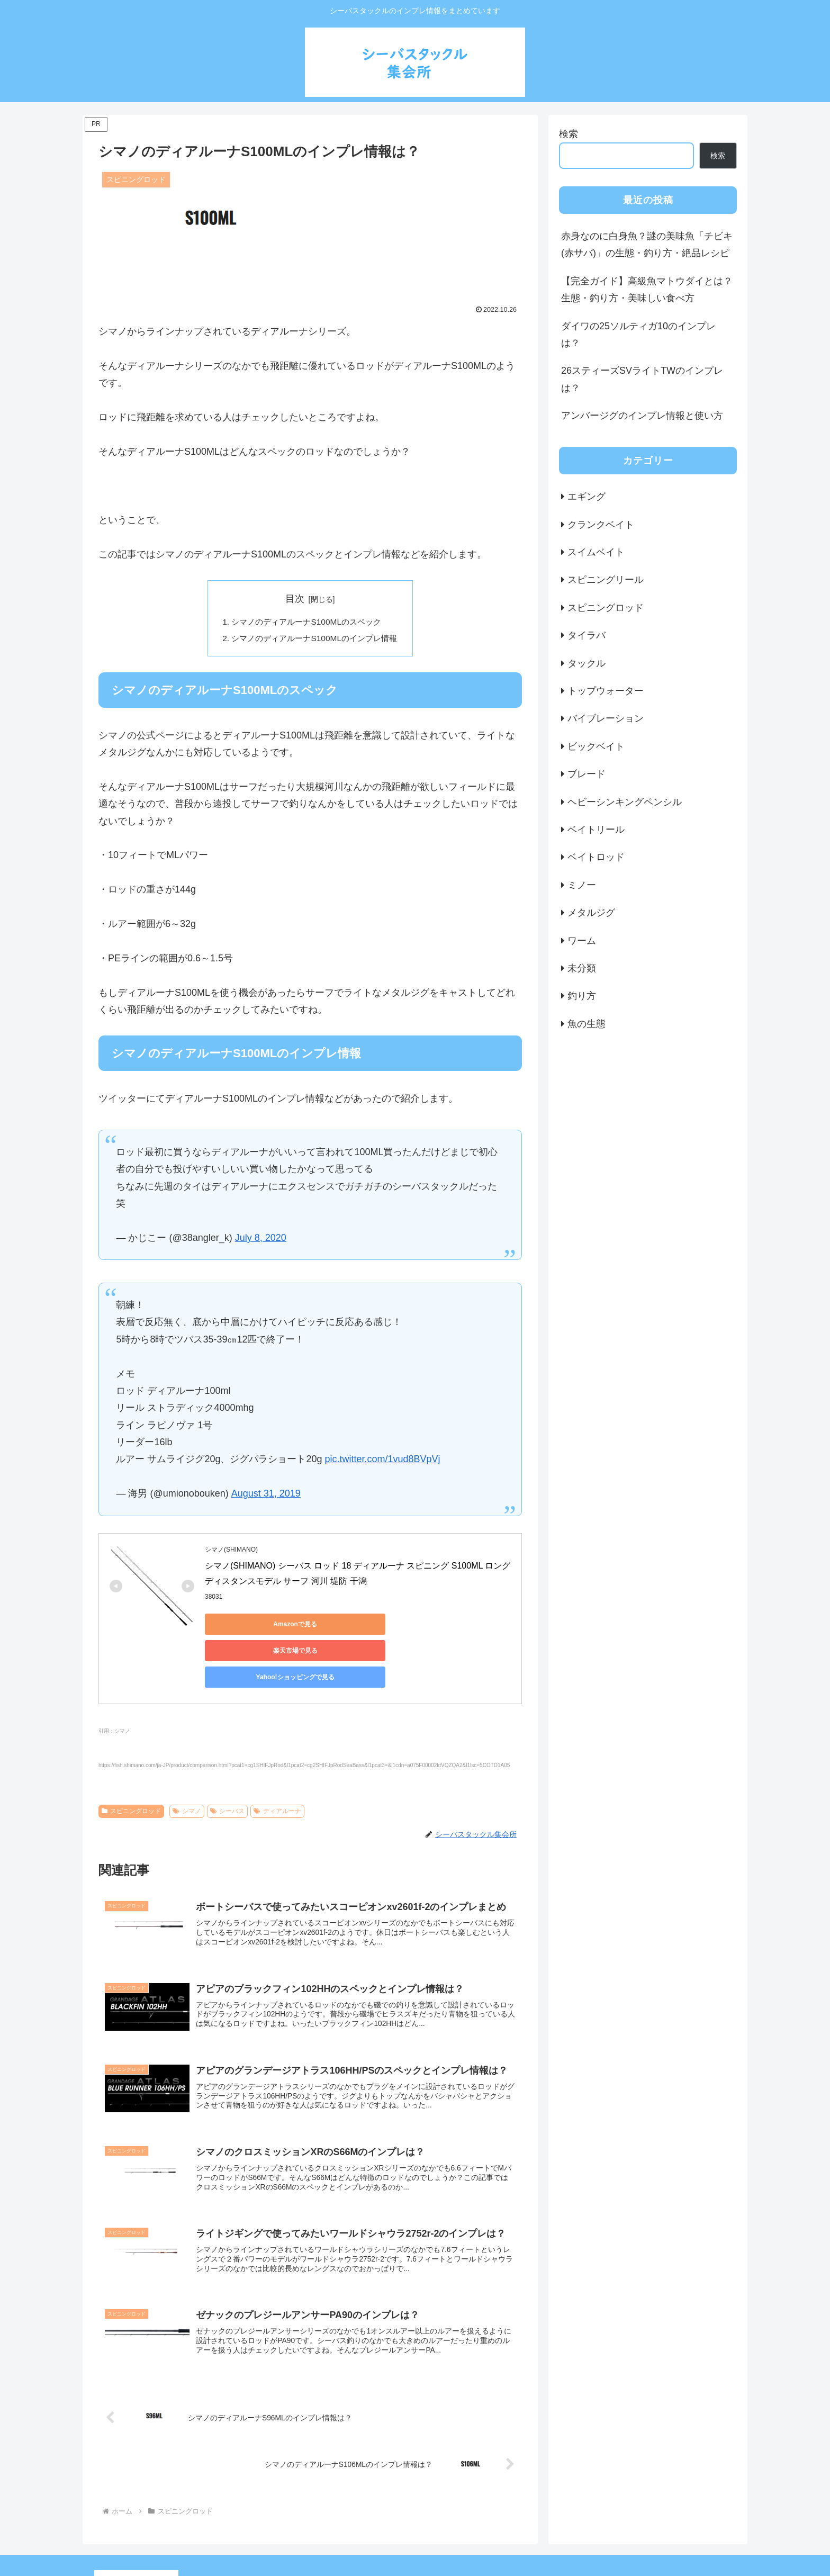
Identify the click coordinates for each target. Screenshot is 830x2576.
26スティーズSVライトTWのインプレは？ (642, 379)
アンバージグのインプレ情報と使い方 (642, 415)
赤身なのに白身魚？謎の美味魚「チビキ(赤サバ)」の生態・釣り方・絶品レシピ (647, 244)
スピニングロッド (131, 1759)
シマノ (187, 1759)
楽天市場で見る (353, 1625)
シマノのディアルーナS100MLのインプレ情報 (314, 639)
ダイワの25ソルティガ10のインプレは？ (638, 334)
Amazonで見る (253, 1625)
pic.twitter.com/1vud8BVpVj (382, 1461)
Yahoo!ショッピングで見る (453, 1625)
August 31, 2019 (266, 1495)
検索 (568, 134)
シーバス (227, 1759)
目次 (294, 598)
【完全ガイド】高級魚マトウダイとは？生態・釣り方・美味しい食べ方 (647, 289)
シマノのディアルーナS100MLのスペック (306, 622)
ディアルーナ (277, 1759)
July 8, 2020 (260, 1239)
